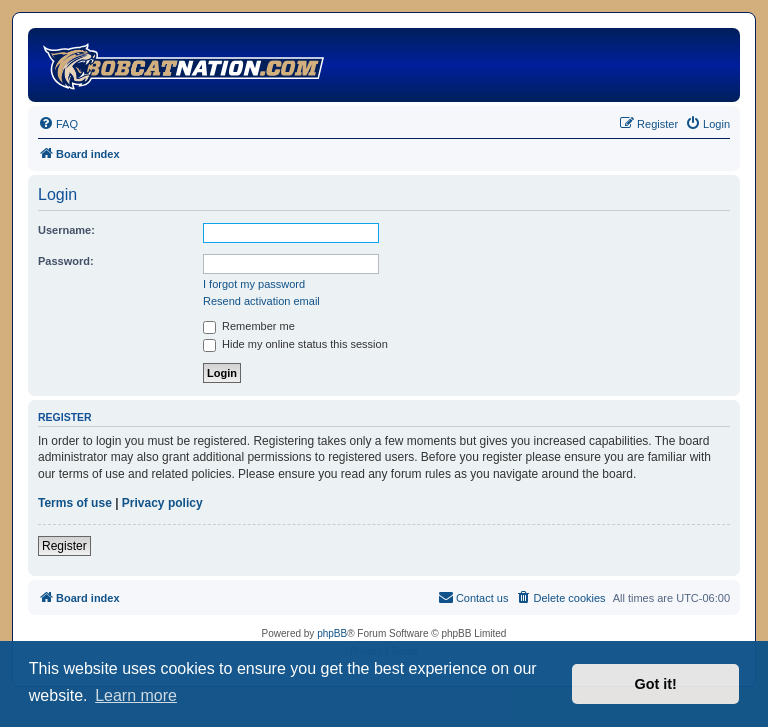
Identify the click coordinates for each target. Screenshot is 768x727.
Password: (66, 261)
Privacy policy (162, 503)
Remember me (249, 326)
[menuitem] (58, 124)
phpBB (332, 633)
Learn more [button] (136, 695)
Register (64, 546)
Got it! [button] (656, 684)
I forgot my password (254, 284)
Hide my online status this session (295, 344)
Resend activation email (261, 301)
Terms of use (75, 503)
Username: (66, 230)
